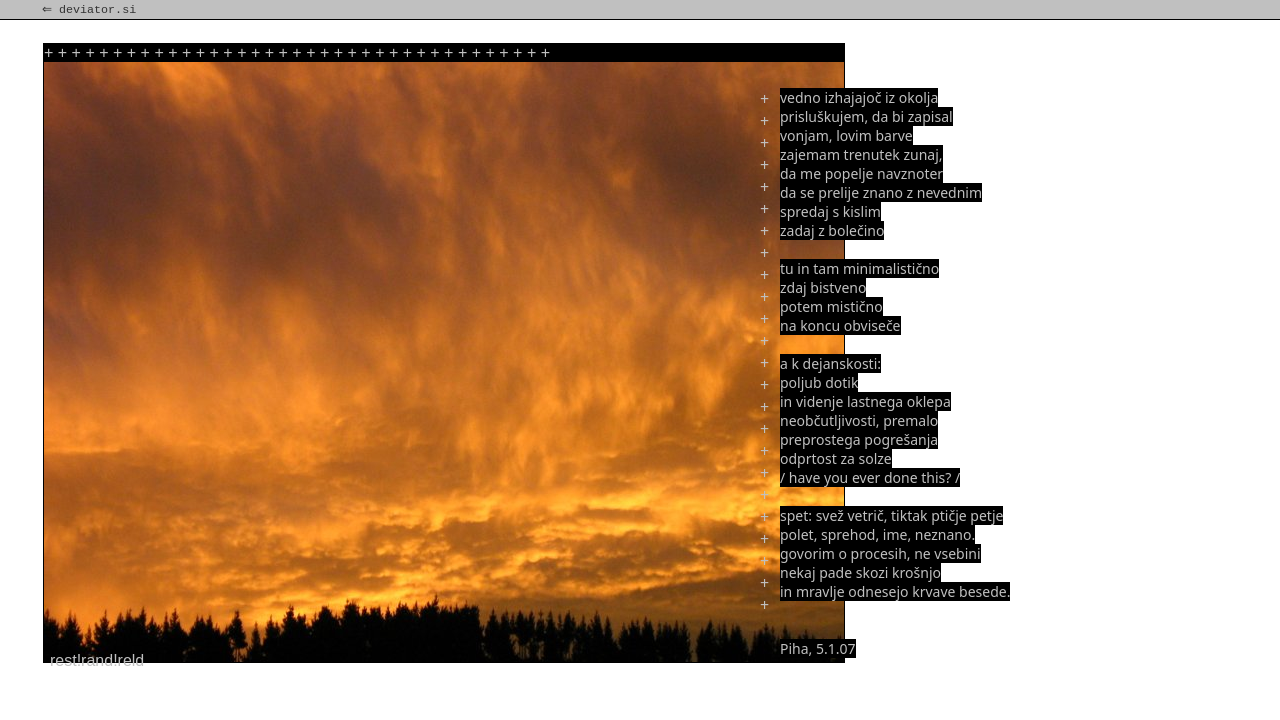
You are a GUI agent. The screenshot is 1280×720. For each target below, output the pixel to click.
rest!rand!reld (97, 660)
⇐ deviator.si (91, 10)
